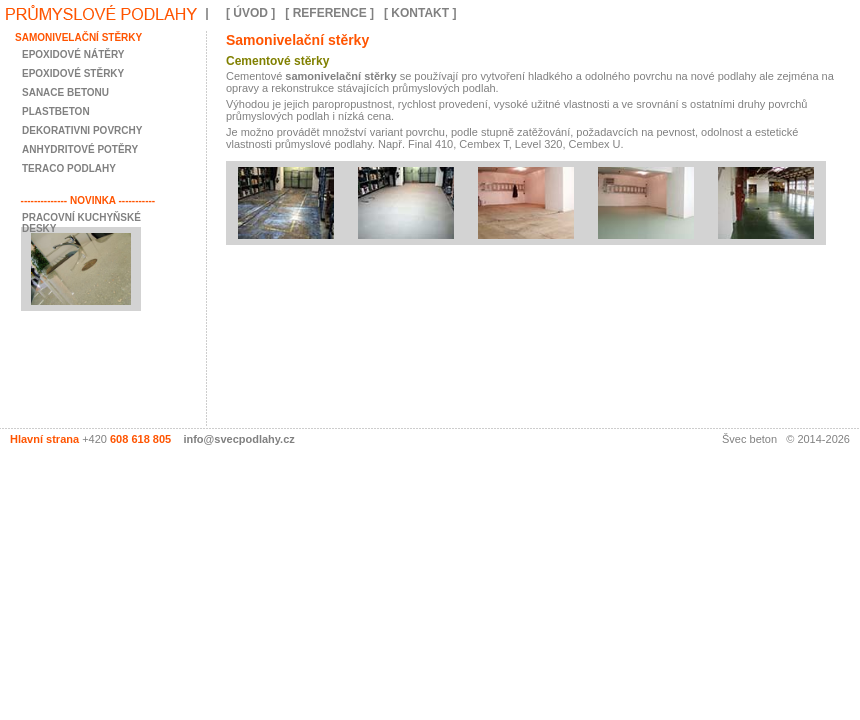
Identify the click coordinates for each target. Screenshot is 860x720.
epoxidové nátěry (73, 54)
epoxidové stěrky (73, 73)
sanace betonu (65, 92)
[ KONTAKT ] (420, 13)
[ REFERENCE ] (329, 13)
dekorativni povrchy (82, 130)
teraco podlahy (69, 168)
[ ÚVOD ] (250, 13)
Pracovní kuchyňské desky (81, 223)
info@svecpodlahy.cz (238, 439)
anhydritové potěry (80, 149)
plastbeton (56, 111)
